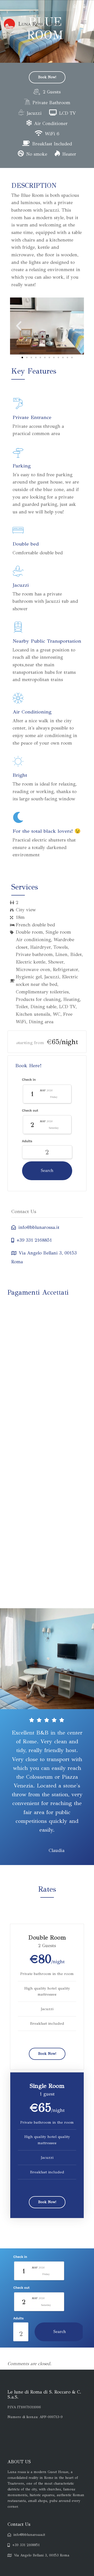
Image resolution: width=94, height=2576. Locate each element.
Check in (29, 1080)
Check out (30, 1110)
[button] (19, 326)
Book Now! (47, 77)
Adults (27, 1141)
